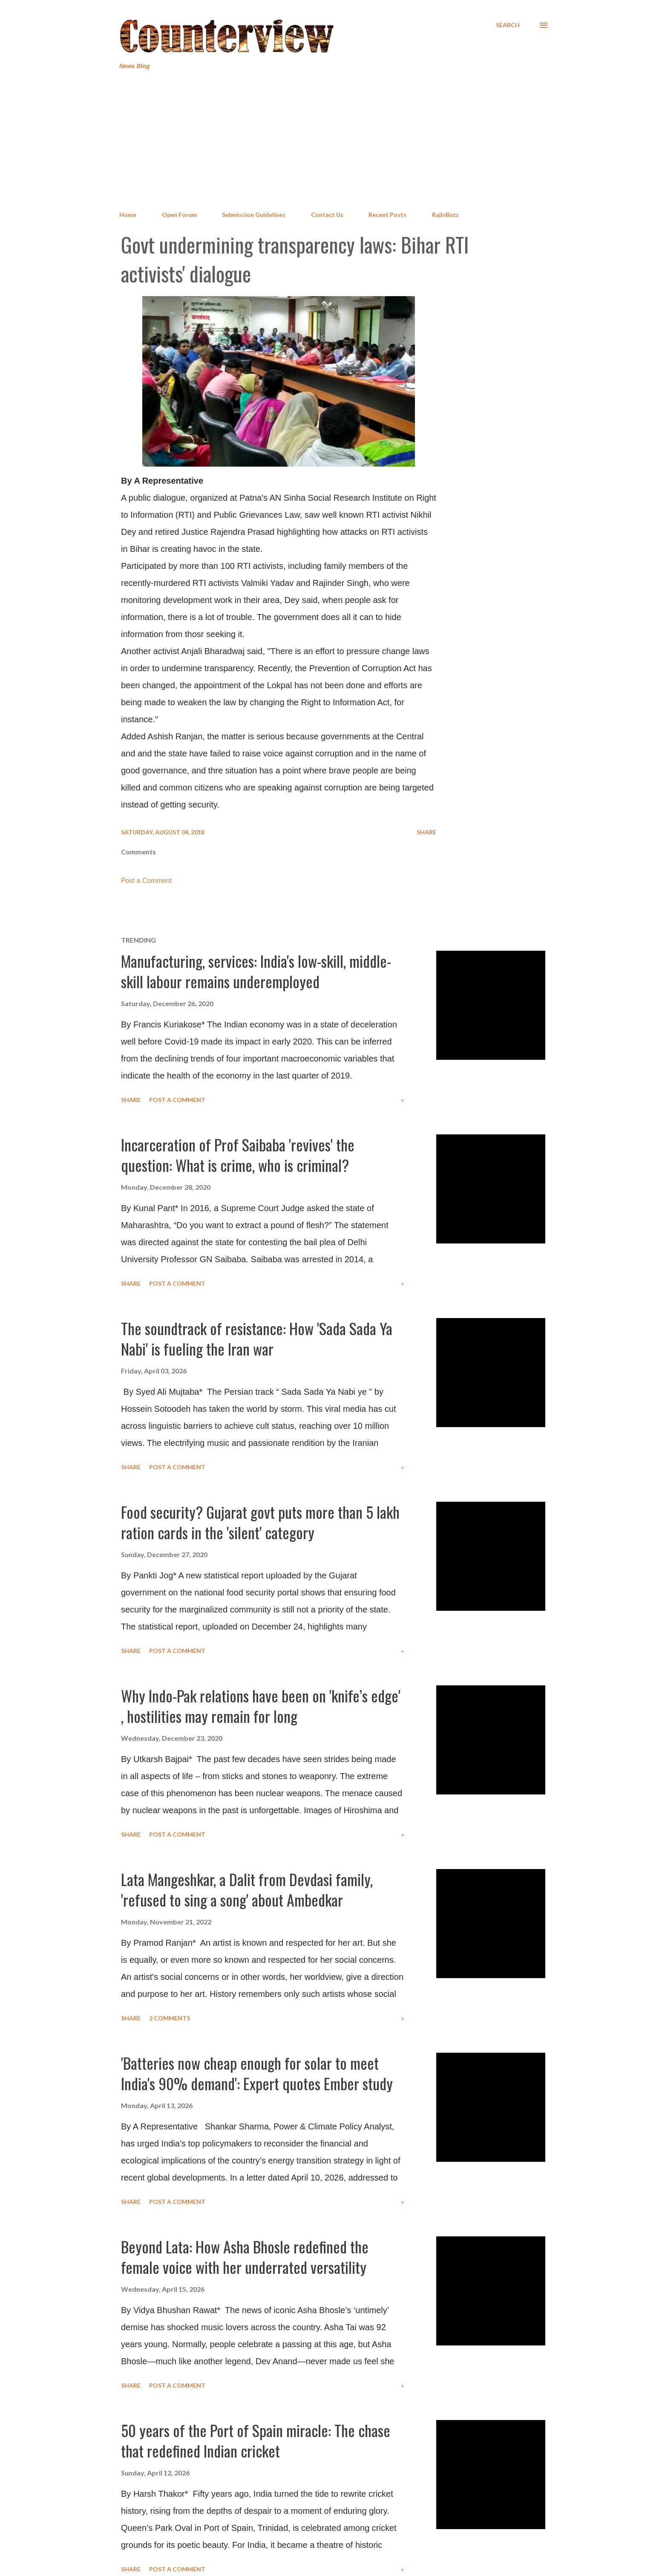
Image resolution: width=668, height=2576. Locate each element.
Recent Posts (387, 214)
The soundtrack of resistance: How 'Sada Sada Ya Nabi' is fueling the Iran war (256, 1338)
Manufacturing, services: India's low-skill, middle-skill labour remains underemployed (256, 970)
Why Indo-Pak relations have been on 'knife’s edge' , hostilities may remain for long (260, 1705)
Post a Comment (146, 880)
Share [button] (426, 832)
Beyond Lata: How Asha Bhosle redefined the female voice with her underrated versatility (245, 2256)
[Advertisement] (334, 140)
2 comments (169, 2018)
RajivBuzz (445, 214)
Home (127, 214)
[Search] (508, 25)
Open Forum (179, 214)
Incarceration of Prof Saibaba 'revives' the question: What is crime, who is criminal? (237, 1154)
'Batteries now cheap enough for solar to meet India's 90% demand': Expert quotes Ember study (257, 2072)
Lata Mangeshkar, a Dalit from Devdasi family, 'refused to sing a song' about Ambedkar (247, 1889)
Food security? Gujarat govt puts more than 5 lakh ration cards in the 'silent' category (260, 1521)
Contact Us (327, 214)
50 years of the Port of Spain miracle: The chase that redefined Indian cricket (255, 2440)
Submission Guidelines (253, 214)
